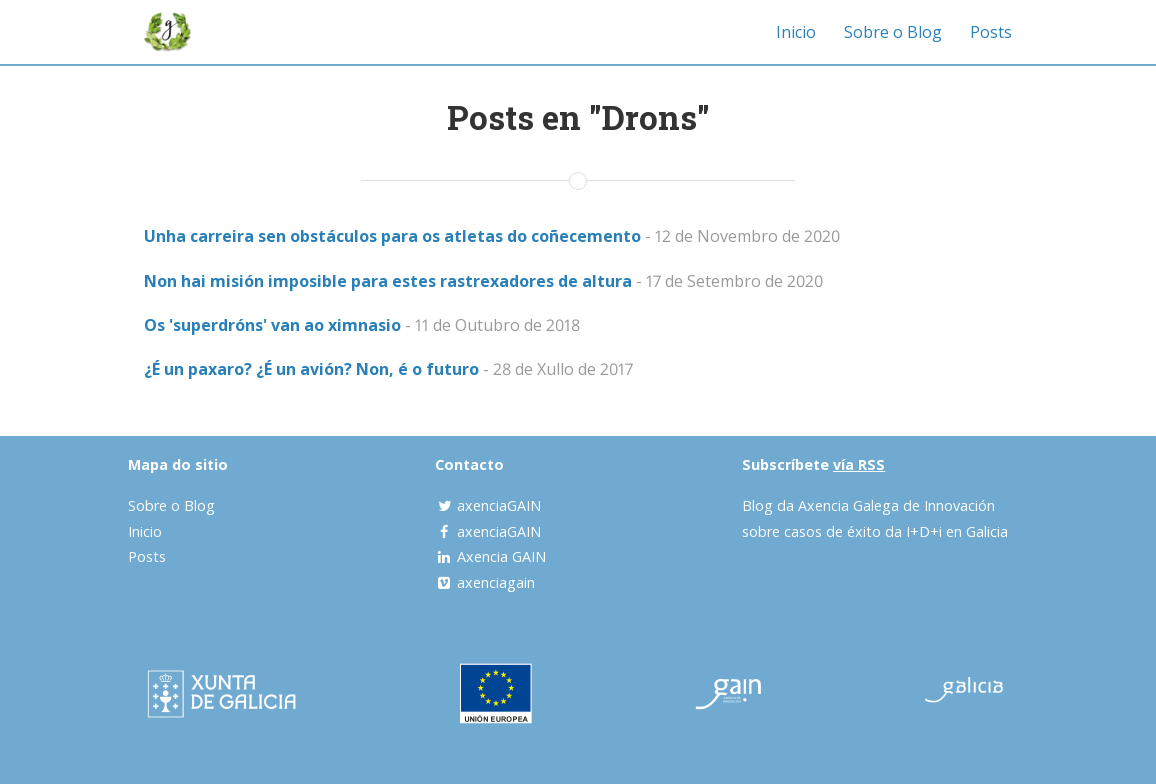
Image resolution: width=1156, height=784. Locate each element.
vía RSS (859, 464)
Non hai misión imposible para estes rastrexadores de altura (388, 281)
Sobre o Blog (893, 32)
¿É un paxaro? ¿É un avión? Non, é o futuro (311, 369)
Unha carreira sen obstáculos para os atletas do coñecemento (392, 236)
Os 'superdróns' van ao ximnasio (272, 325)
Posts (991, 32)
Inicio (796, 32)
